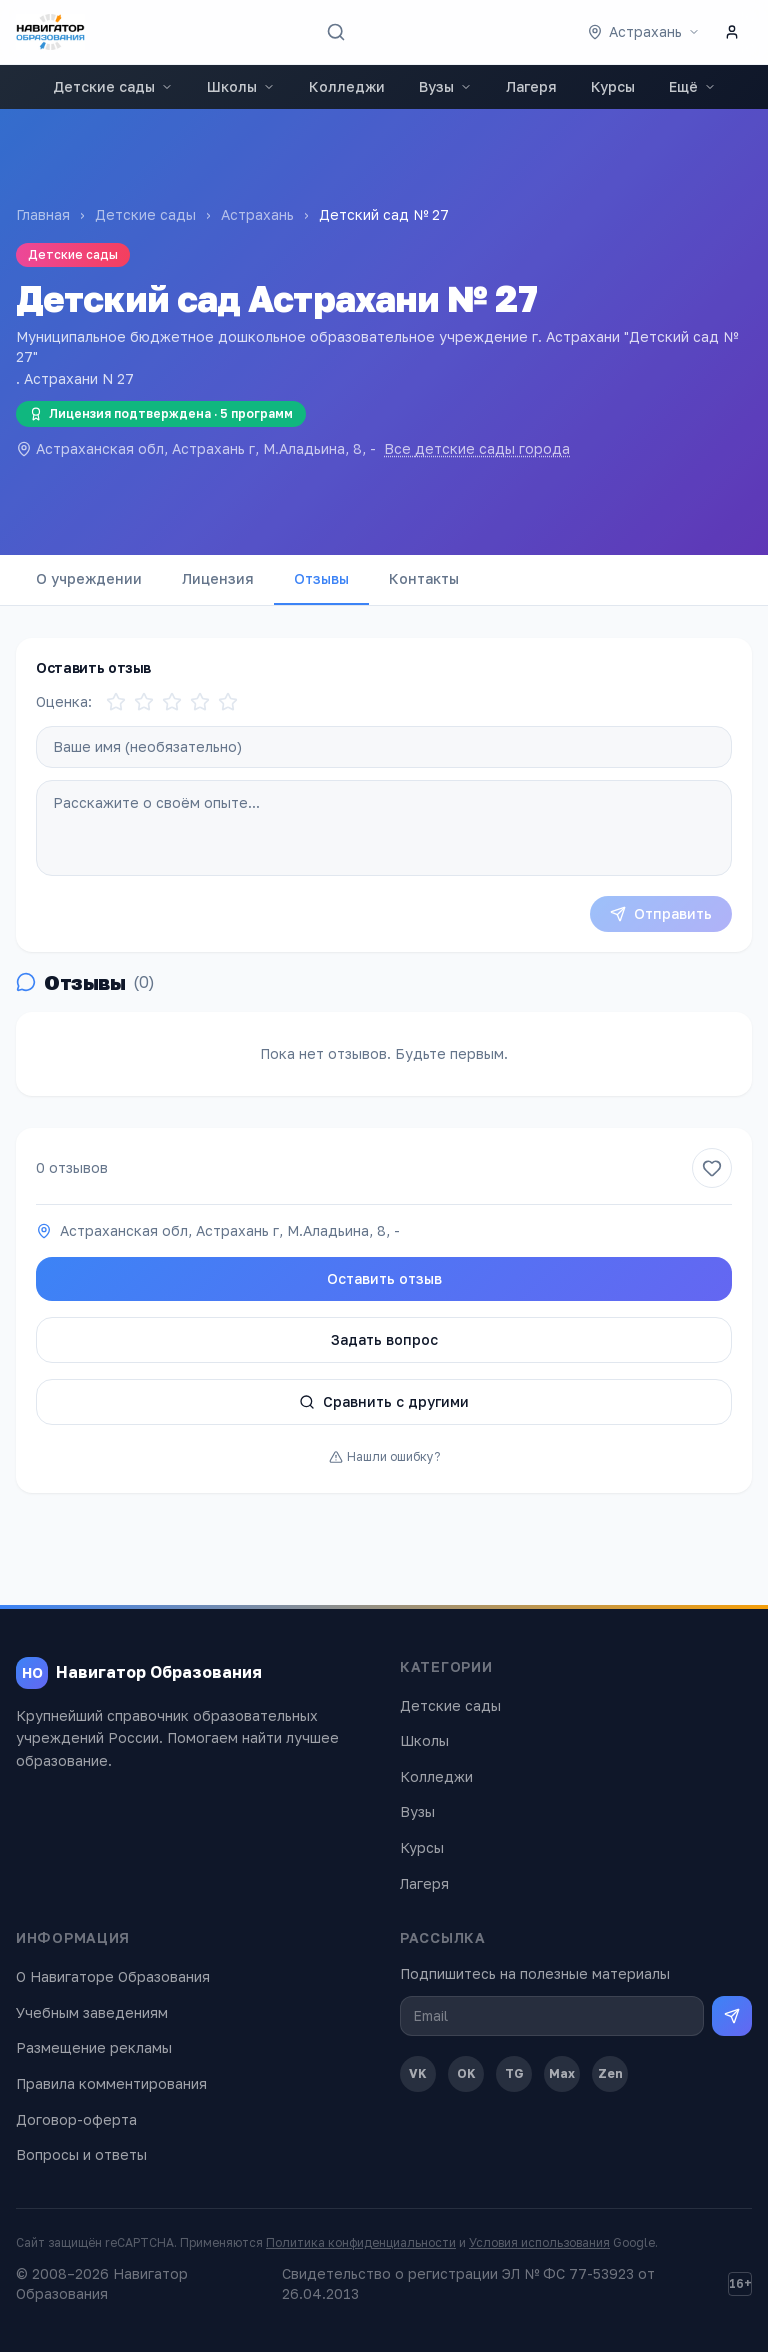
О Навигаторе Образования (113, 1976)
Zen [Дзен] (610, 2073)
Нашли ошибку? (384, 1456)
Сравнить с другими (384, 1401)
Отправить (661, 913)
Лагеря (531, 86)
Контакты (424, 578)
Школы (241, 86)
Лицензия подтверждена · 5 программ (161, 413)
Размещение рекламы (94, 2047)
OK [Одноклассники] (466, 2073)
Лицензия (218, 578)
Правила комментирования (111, 2083)
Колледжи (347, 86)
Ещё (692, 86)
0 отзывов (72, 1167)
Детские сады (113, 86)
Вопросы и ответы (81, 2154)
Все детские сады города (477, 448)
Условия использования (539, 2242)
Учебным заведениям (92, 2012)
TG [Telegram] (514, 2073)
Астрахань (257, 214)
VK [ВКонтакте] (418, 2073)
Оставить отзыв (384, 1278)
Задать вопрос (384, 1339)
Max (562, 2073)
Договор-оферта (76, 2119)
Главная (43, 214)
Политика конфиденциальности (361, 2242)
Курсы (613, 86)
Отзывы (321, 578)
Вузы (445, 86)
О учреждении (89, 578)
